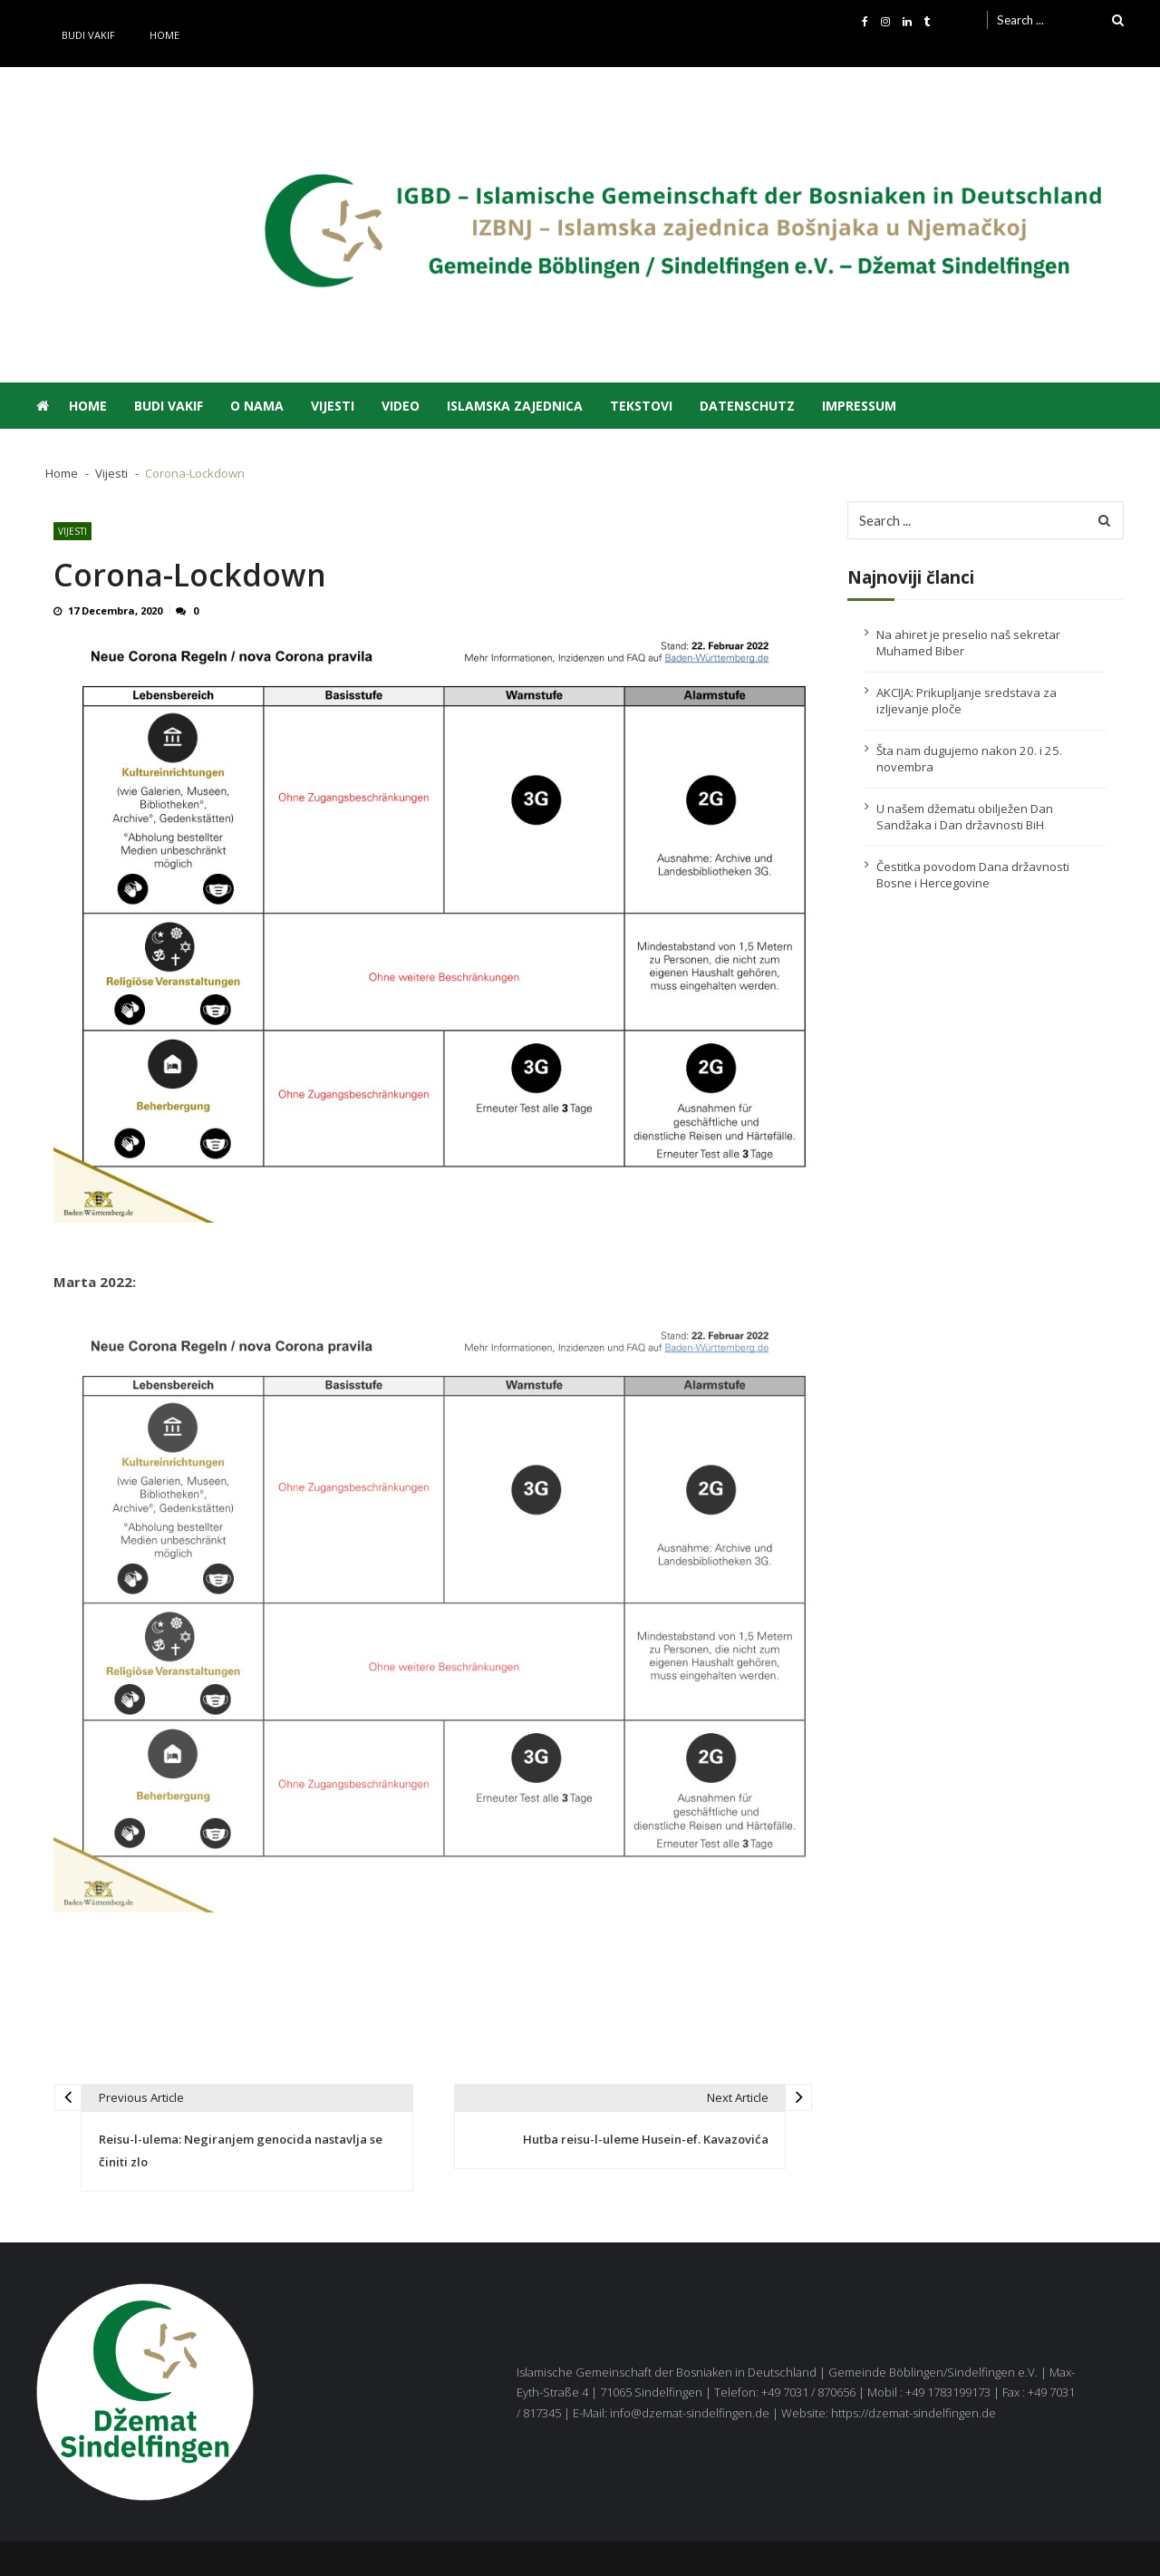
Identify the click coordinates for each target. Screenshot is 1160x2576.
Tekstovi (641, 405)
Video (401, 405)
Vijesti (332, 405)
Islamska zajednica (515, 405)
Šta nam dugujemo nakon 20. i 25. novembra (969, 758)
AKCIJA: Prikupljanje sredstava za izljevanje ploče (966, 700)
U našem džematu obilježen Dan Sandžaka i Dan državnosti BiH (964, 816)
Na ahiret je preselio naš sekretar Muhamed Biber (968, 642)
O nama (257, 405)
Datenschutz (747, 405)
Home (164, 35)
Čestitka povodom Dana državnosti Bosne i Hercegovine (972, 874)
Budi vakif (88, 35)
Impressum (859, 405)
